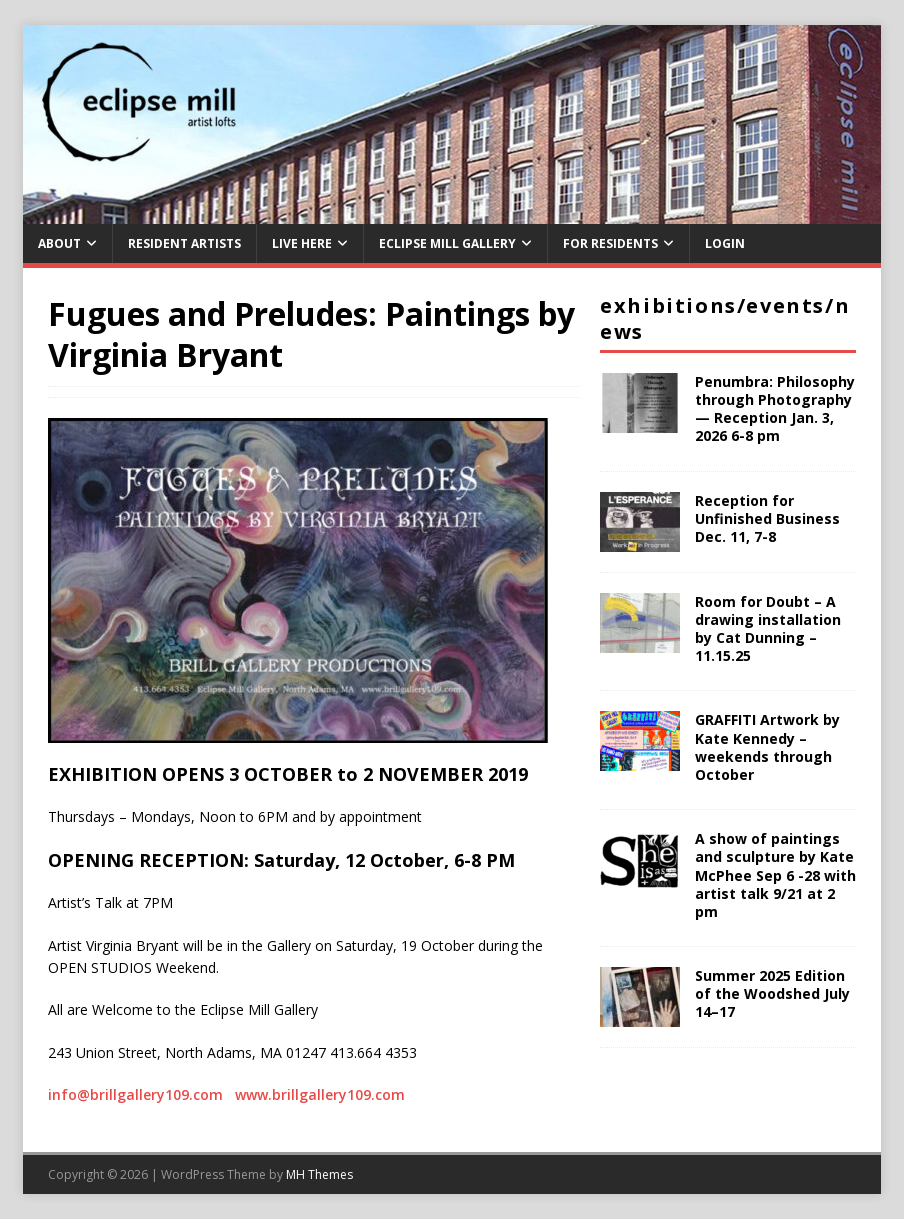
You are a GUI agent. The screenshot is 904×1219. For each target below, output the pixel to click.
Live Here (302, 243)
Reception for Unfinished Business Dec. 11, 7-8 (767, 518)
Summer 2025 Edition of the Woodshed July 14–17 (772, 993)
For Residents (610, 243)
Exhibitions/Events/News (725, 318)
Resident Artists (184, 243)
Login (725, 243)
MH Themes (319, 1174)
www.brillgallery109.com (320, 1094)
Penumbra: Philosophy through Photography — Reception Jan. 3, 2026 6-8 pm (775, 409)
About (59, 243)
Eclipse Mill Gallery (447, 243)
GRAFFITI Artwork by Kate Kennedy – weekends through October (767, 747)
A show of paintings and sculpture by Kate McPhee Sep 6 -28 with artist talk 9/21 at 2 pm (775, 875)
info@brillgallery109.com (135, 1094)
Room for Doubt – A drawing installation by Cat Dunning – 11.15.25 (768, 629)
